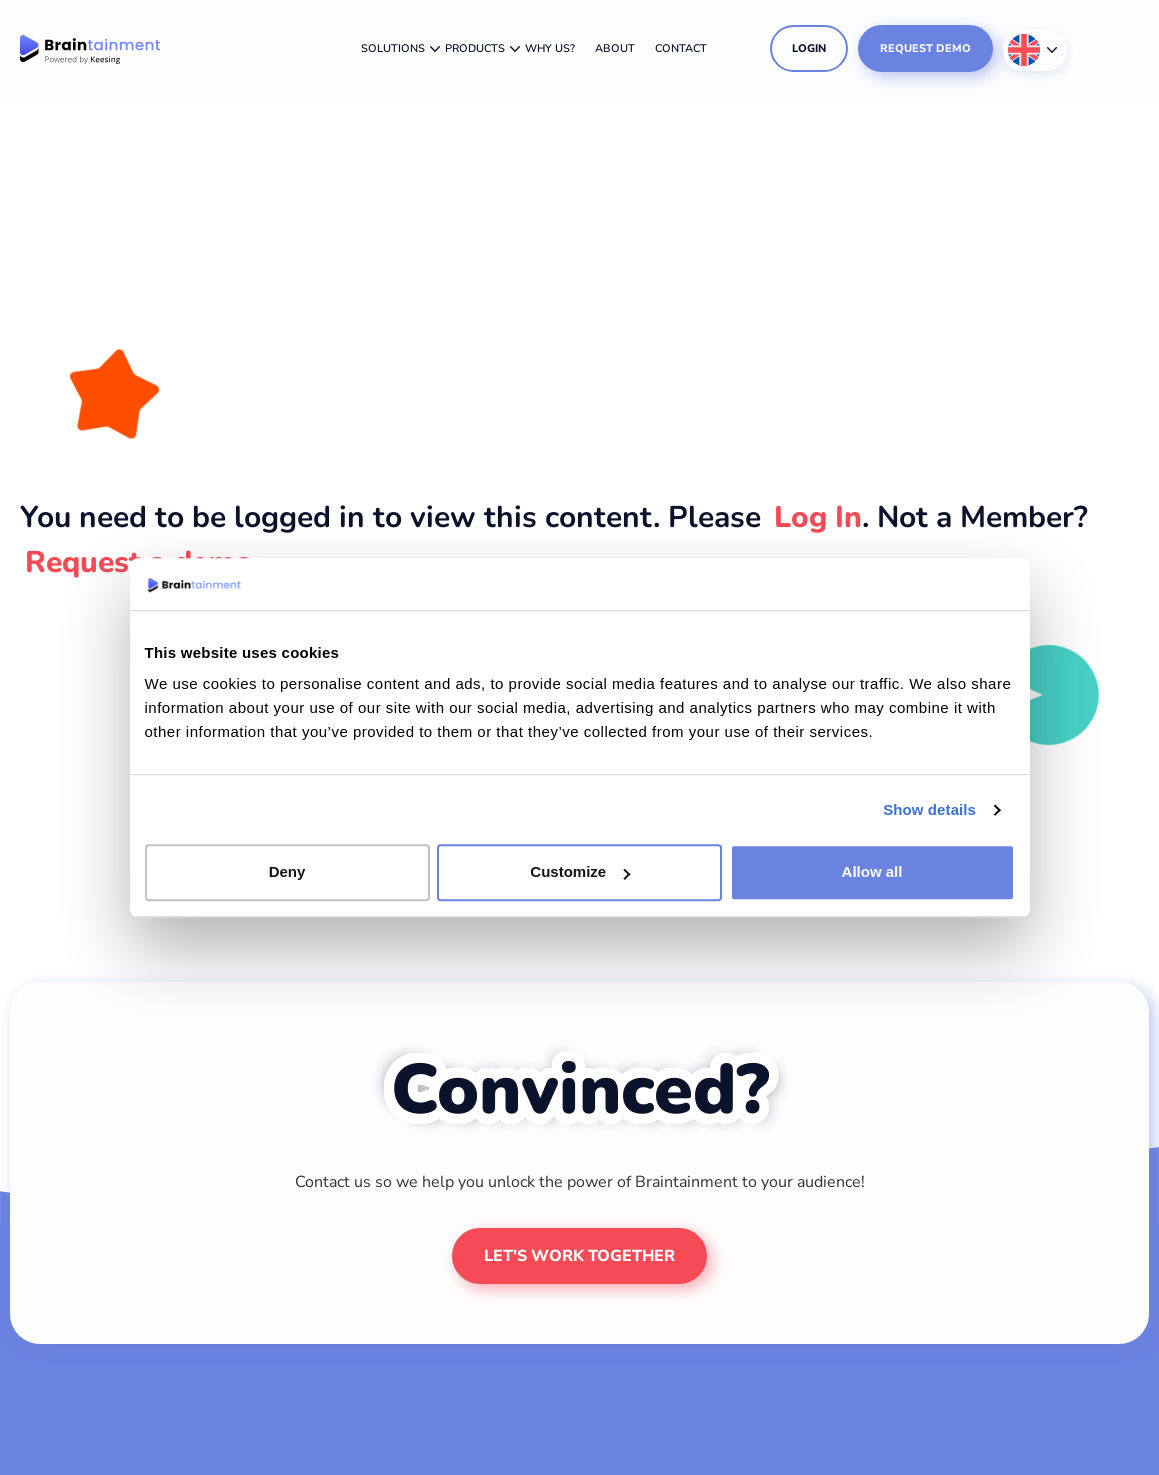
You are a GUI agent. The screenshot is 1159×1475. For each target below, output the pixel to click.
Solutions (393, 48)
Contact (681, 48)
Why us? (550, 48)
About (615, 48)
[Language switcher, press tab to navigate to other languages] (1035, 50)
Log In (818, 517)
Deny (287, 872)
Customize (580, 872)
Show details (929, 809)
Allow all (872, 872)
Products (475, 48)
